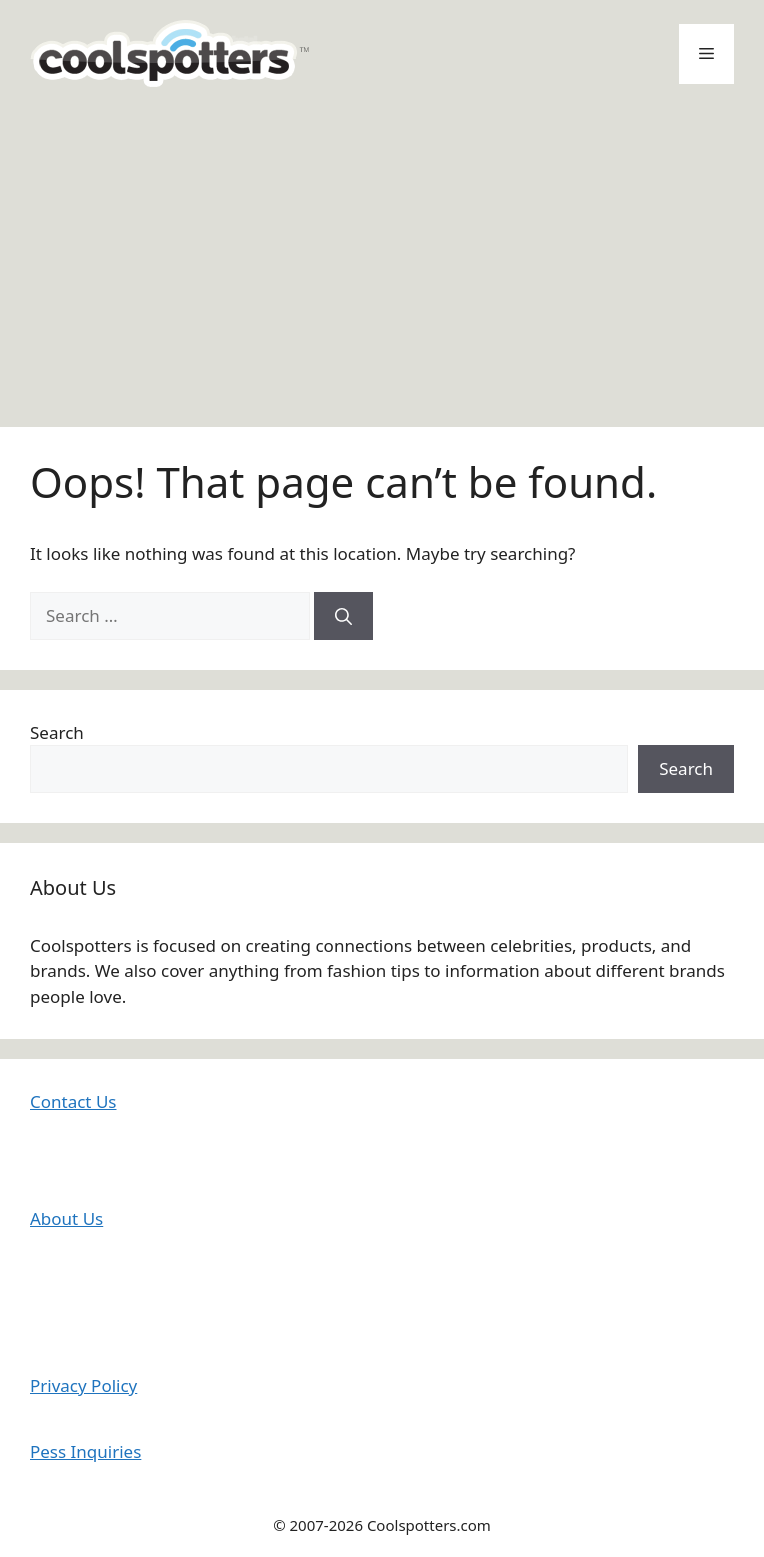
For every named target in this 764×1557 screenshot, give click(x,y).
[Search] (343, 616)
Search (57, 732)
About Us (66, 1218)
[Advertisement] (382, 257)
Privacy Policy (83, 1385)
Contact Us (73, 1101)
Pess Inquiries (85, 1451)
